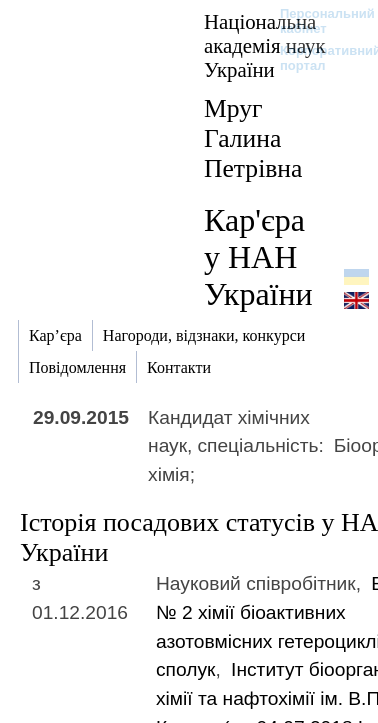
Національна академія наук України (265, 45)
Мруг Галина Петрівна (253, 138)
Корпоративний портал (317, 58)
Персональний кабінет (317, 21)
